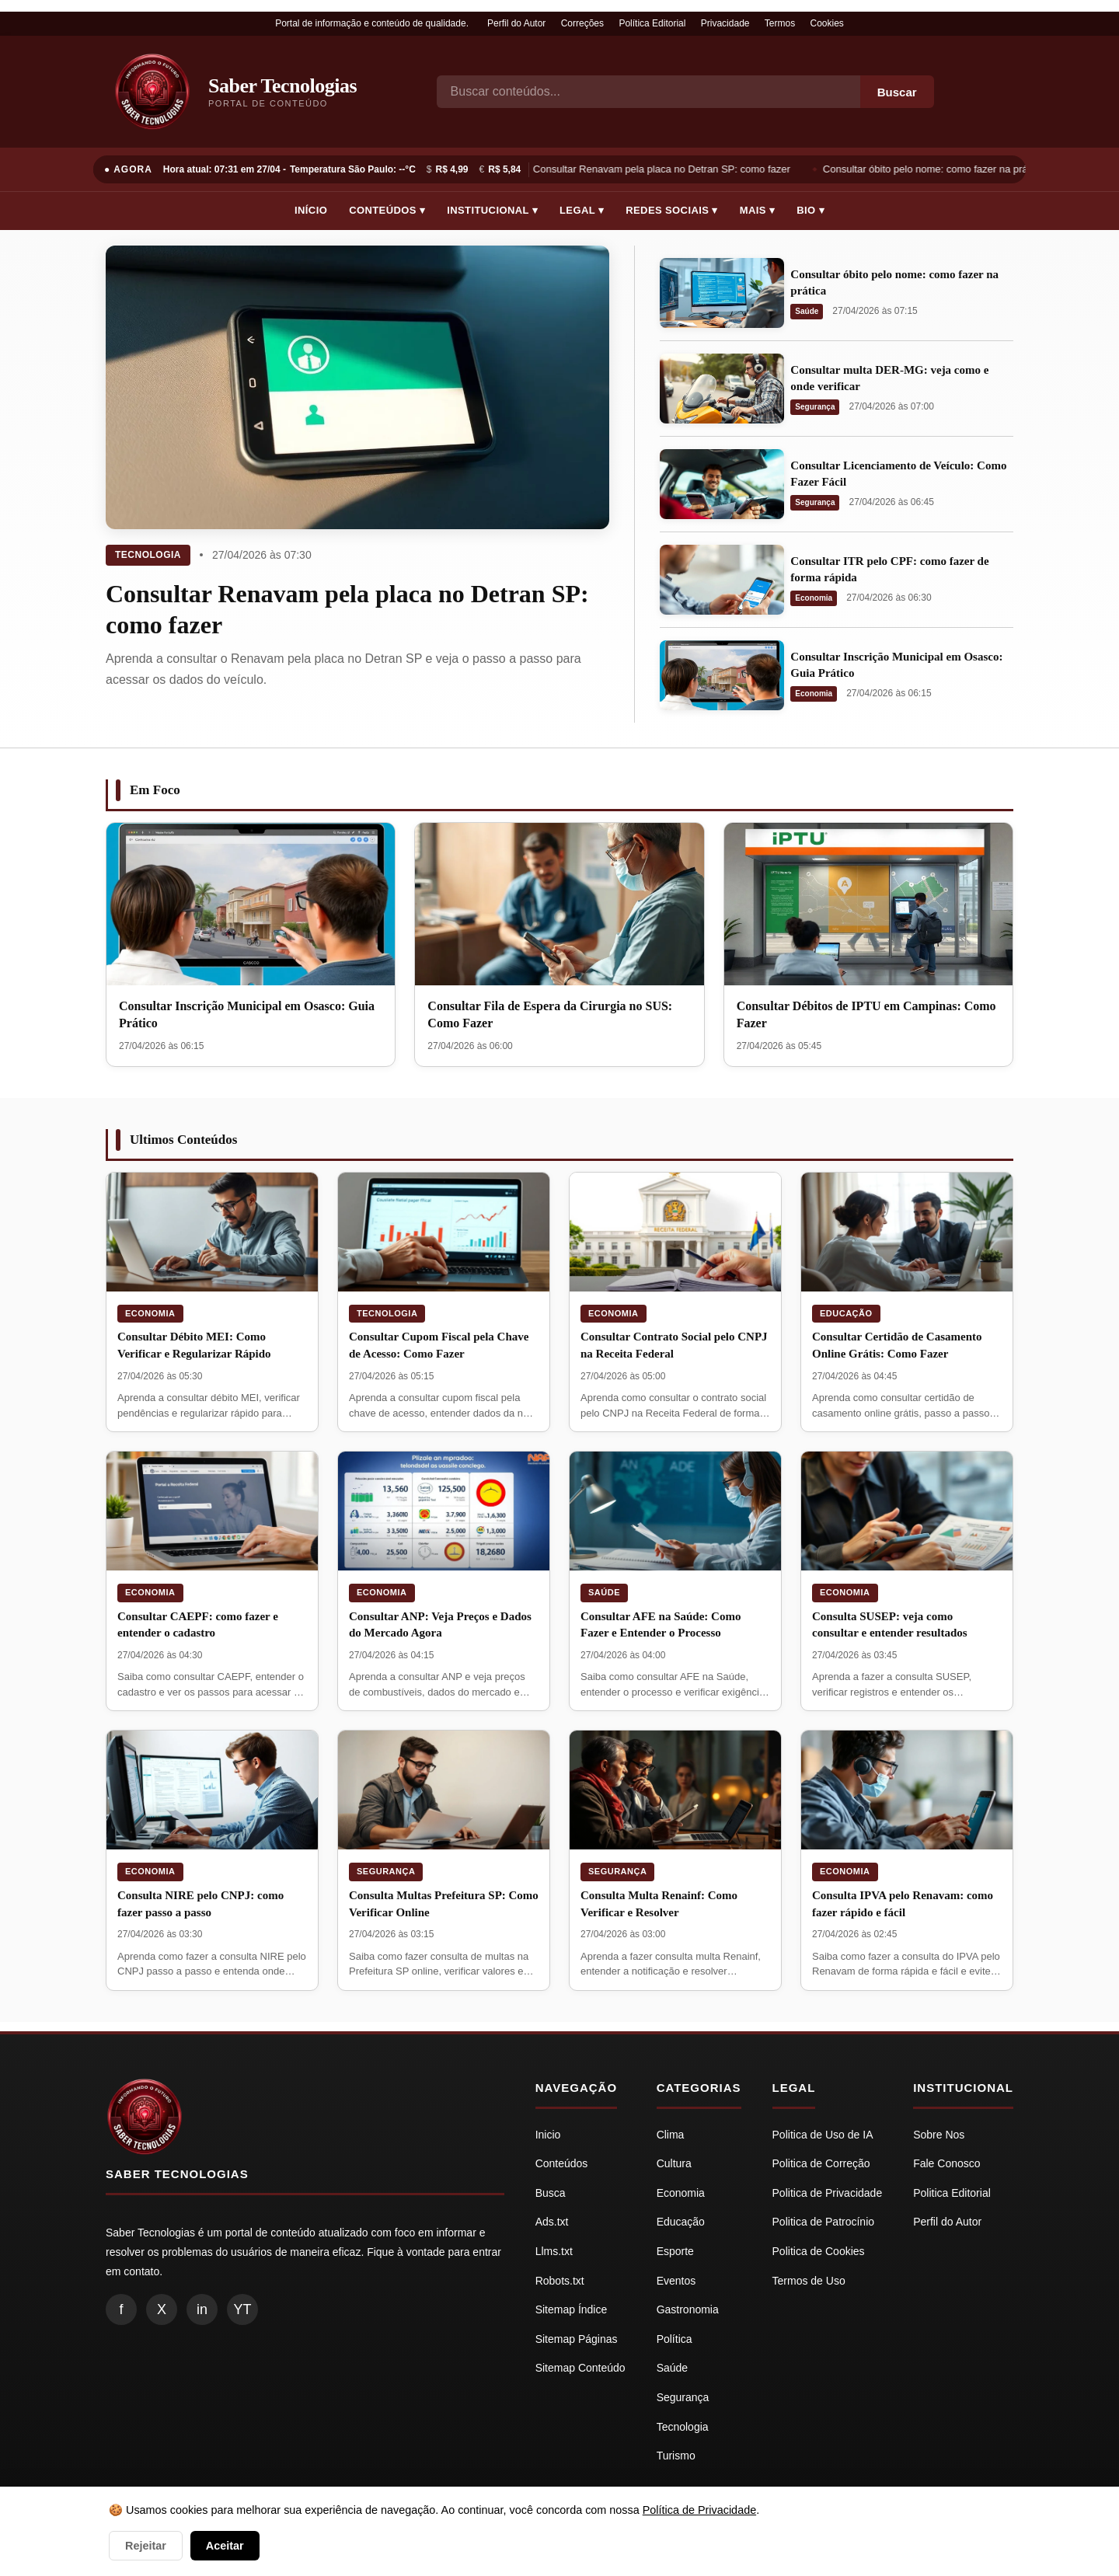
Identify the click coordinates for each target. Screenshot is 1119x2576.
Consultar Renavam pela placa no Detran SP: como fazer (663, 169)
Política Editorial (652, 23)
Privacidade (725, 23)
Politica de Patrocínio (823, 2221)
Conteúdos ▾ (387, 210)
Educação (846, 1313)
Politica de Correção (821, 2163)
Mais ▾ (758, 210)
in (202, 2309)
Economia (813, 598)
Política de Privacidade (699, 2510)
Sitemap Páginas (576, 2339)
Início (311, 210)
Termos (780, 23)
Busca (550, 2193)
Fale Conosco (946, 2163)
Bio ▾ (810, 210)
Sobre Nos (938, 2134)
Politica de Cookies (818, 2251)
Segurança (815, 407)
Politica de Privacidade (827, 2193)
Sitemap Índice (571, 2309)
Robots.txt (559, 2280)
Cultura (674, 2163)
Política (674, 2339)
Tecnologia (148, 554)
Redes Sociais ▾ (671, 210)
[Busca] (648, 91)
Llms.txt (554, 2251)
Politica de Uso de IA (822, 2134)
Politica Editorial (952, 2193)
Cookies (827, 23)
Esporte (675, 2251)
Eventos (676, 2280)
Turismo (676, 2455)
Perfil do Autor (516, 23)
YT (242, 2309)
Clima (671, 2134)
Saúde (806, 311)
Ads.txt (552, 2221)
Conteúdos (561, 2163)
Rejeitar (145, 2545)
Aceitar (225, 2545)
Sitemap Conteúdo (580, 2368)
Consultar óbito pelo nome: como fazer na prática (934, 169)
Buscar (897, 92)
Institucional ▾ (492, 210)
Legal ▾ (582, 210)
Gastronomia (688, 2309)
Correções (582, 23)
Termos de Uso (808, 2280)
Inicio (548, 2134)
